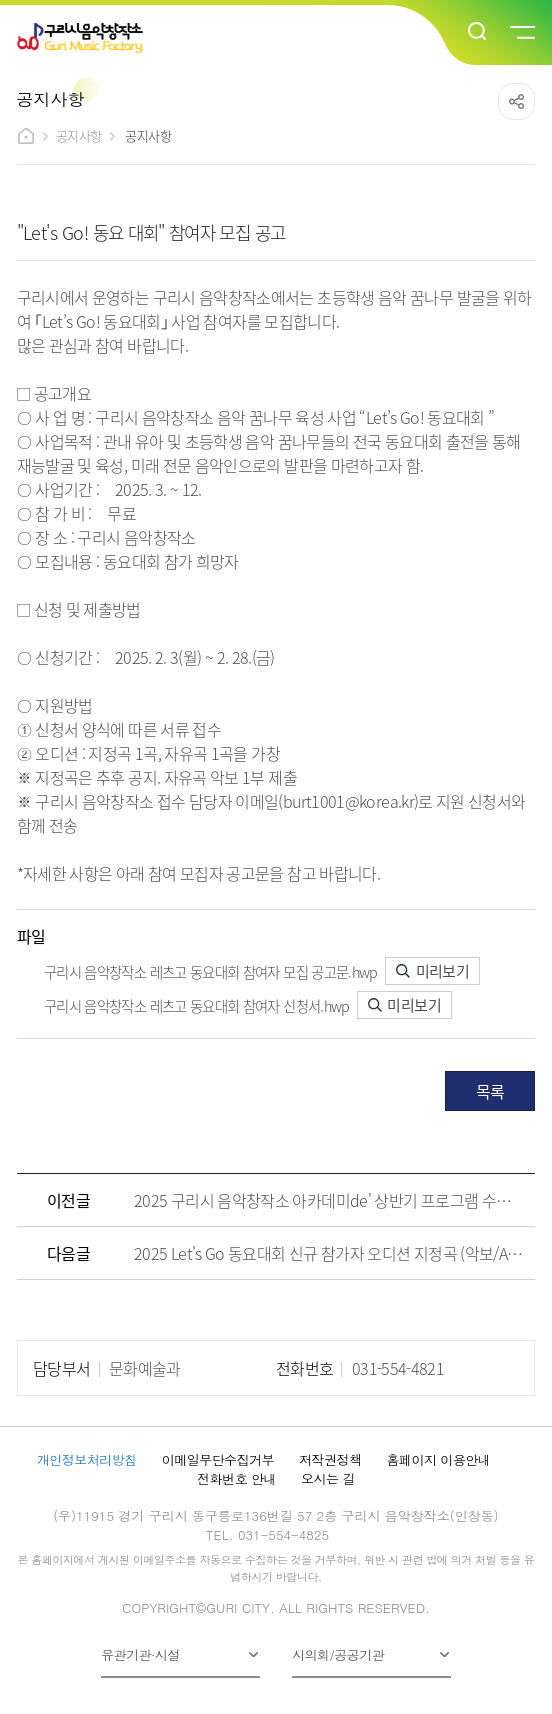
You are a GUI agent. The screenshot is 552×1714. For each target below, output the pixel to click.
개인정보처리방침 (87, 1459)
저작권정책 (330, 1459)
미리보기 (432, 970)
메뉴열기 (521, 33)
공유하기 (516, 101)
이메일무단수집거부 (218, 1459)
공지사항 (79, 135)
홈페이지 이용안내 (438, 1459)
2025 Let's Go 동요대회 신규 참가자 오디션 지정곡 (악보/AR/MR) (328, 1253)
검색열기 (478, 32)
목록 (490, 1091)
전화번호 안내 (236, 1478)
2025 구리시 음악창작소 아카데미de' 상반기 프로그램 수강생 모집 (328, 1200)
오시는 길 (328, 1478)
